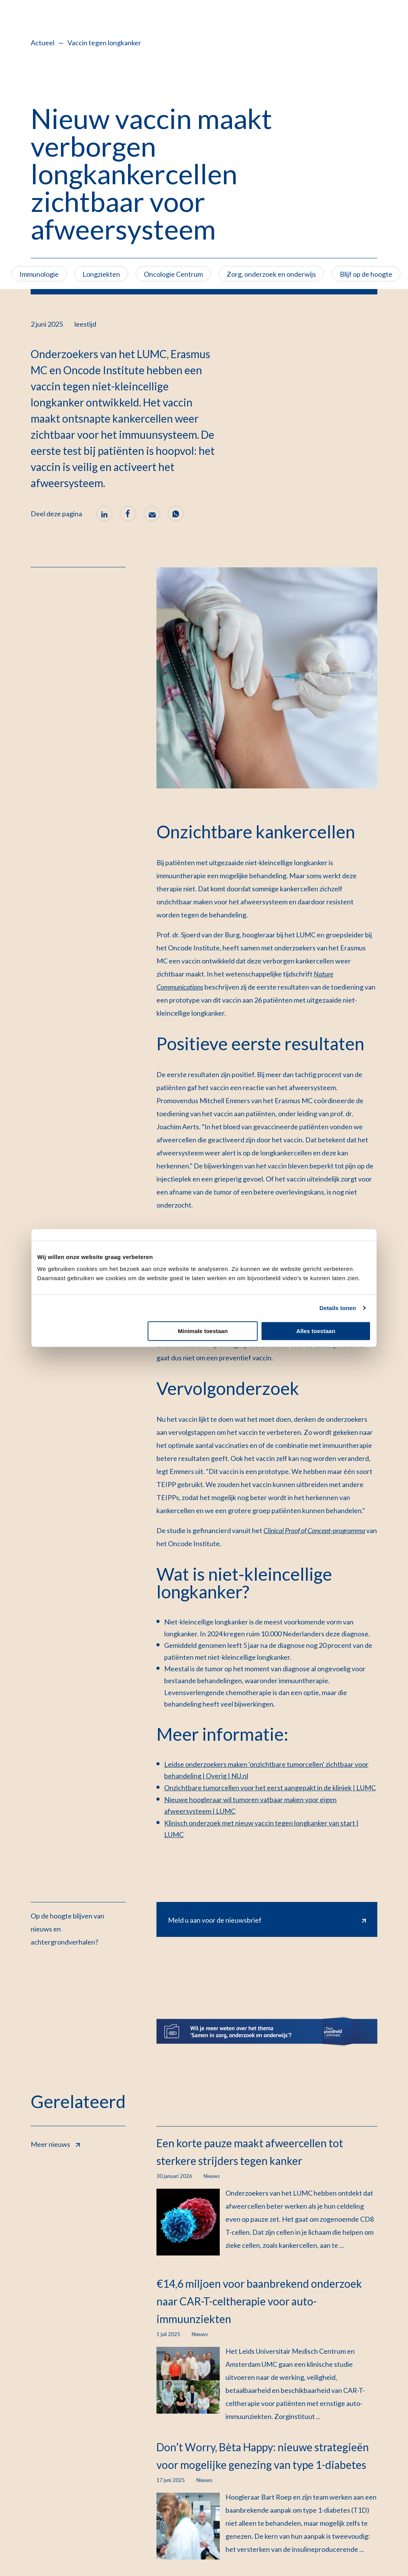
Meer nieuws (55, 2143)
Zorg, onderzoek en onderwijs (271, 274)
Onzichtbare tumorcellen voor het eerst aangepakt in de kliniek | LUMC (270, 1787)
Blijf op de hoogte (366, 274)
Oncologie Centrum (173, 274)
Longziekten (101, 274)
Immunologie (39, 274)
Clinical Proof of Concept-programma (314, 1530)
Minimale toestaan (203, 1331)
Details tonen (337, 1308)
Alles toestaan (316, 1331)
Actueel (42, 42)
